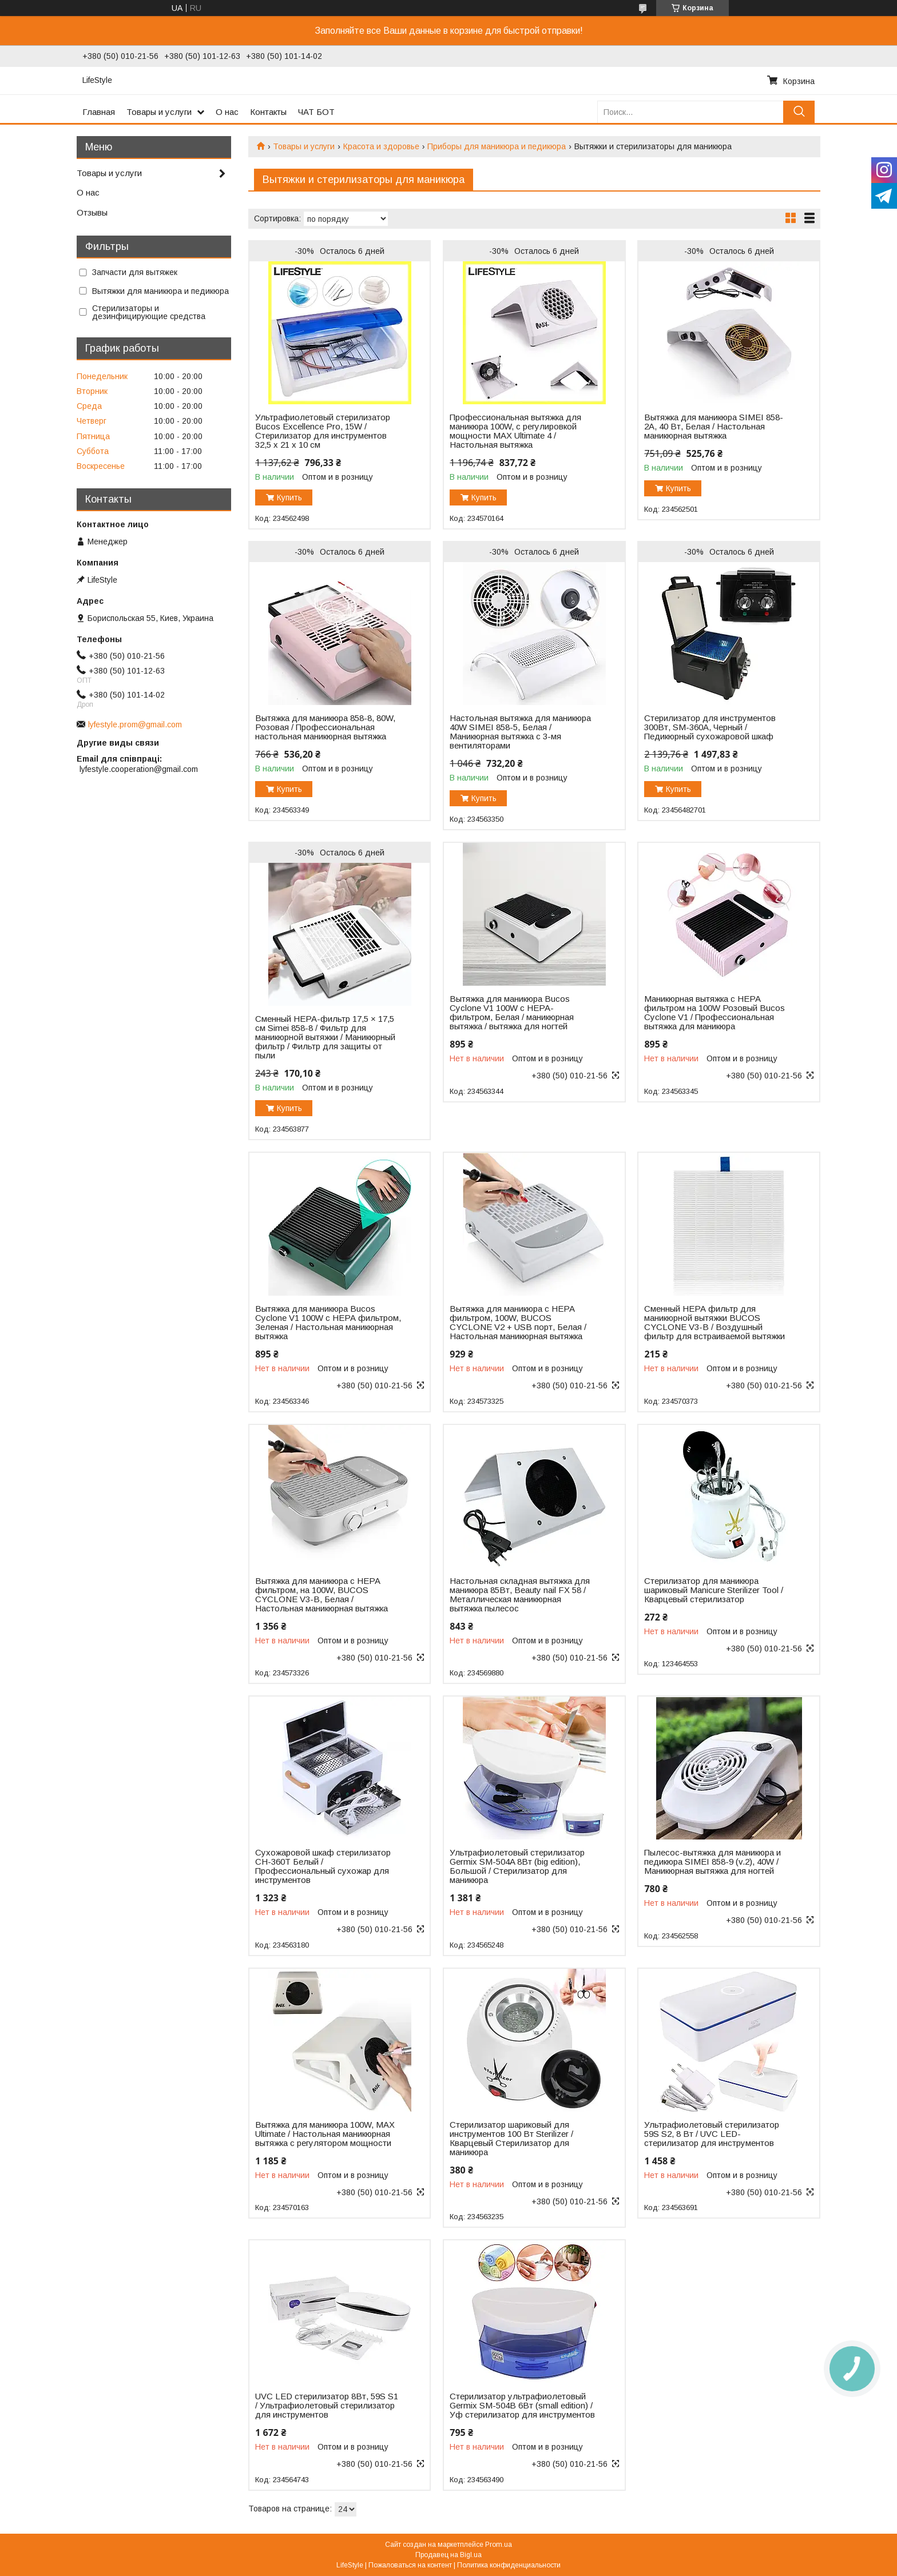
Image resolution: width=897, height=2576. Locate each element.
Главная (98, 112)
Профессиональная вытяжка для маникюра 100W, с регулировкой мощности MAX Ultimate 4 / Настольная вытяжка (515, 431)
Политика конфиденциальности (509, 2565)
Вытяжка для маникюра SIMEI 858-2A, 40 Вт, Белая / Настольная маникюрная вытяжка (713, 426)
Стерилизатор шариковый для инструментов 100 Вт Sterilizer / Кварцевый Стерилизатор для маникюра (511, 2138)
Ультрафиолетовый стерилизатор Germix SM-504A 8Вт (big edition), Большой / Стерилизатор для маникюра (517, 1866)
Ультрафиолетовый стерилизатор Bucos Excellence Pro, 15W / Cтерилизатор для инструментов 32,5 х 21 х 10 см (322, 431)
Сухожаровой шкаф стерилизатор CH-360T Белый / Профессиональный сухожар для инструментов (323, 1866)
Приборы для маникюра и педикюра (496, 146)
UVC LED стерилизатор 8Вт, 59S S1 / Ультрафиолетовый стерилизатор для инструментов (326, 2405)
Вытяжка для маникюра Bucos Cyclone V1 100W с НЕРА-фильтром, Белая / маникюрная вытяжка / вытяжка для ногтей (512, 1012)
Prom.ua (498, 2545)
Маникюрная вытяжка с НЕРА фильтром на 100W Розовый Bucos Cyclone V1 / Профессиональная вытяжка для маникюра (714, 1012)
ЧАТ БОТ (316, 112)
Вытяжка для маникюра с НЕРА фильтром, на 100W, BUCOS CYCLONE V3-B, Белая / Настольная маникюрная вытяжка (321, 1594)
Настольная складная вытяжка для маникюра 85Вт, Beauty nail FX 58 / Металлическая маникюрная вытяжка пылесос (520, 1594)
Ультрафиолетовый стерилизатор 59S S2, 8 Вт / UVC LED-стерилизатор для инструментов (711, 2134)
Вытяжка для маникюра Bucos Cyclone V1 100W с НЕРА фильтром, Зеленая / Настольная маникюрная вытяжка (328, 1322)
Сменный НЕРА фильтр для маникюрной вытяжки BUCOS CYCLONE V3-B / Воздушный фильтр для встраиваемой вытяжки (714, 1322)
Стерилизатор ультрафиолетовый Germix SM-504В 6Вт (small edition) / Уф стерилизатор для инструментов (522, 2405)
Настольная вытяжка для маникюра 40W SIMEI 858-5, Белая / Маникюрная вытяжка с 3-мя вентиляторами (520, 732)
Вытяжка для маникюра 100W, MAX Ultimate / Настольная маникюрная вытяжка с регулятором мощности (325, 2134)
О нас (227, 112)
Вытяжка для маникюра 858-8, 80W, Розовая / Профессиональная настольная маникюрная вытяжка (325, 727)
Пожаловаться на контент (410, 2565)
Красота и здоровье (381, 146)
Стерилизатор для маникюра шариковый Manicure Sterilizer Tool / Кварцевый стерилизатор (713, 1590)
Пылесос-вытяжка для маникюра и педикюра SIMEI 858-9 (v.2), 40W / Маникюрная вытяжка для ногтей (712, 1862)
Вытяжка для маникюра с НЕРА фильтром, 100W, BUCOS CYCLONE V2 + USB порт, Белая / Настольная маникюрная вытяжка (518, 1322)
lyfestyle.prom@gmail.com (135, 724)
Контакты (268, 112)
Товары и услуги (159, 112)
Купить (289, 497)
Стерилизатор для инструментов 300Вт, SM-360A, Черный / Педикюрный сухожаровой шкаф (710, 727)
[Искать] (799, 112)
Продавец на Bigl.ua (448, 2555)
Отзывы (92, 212)
